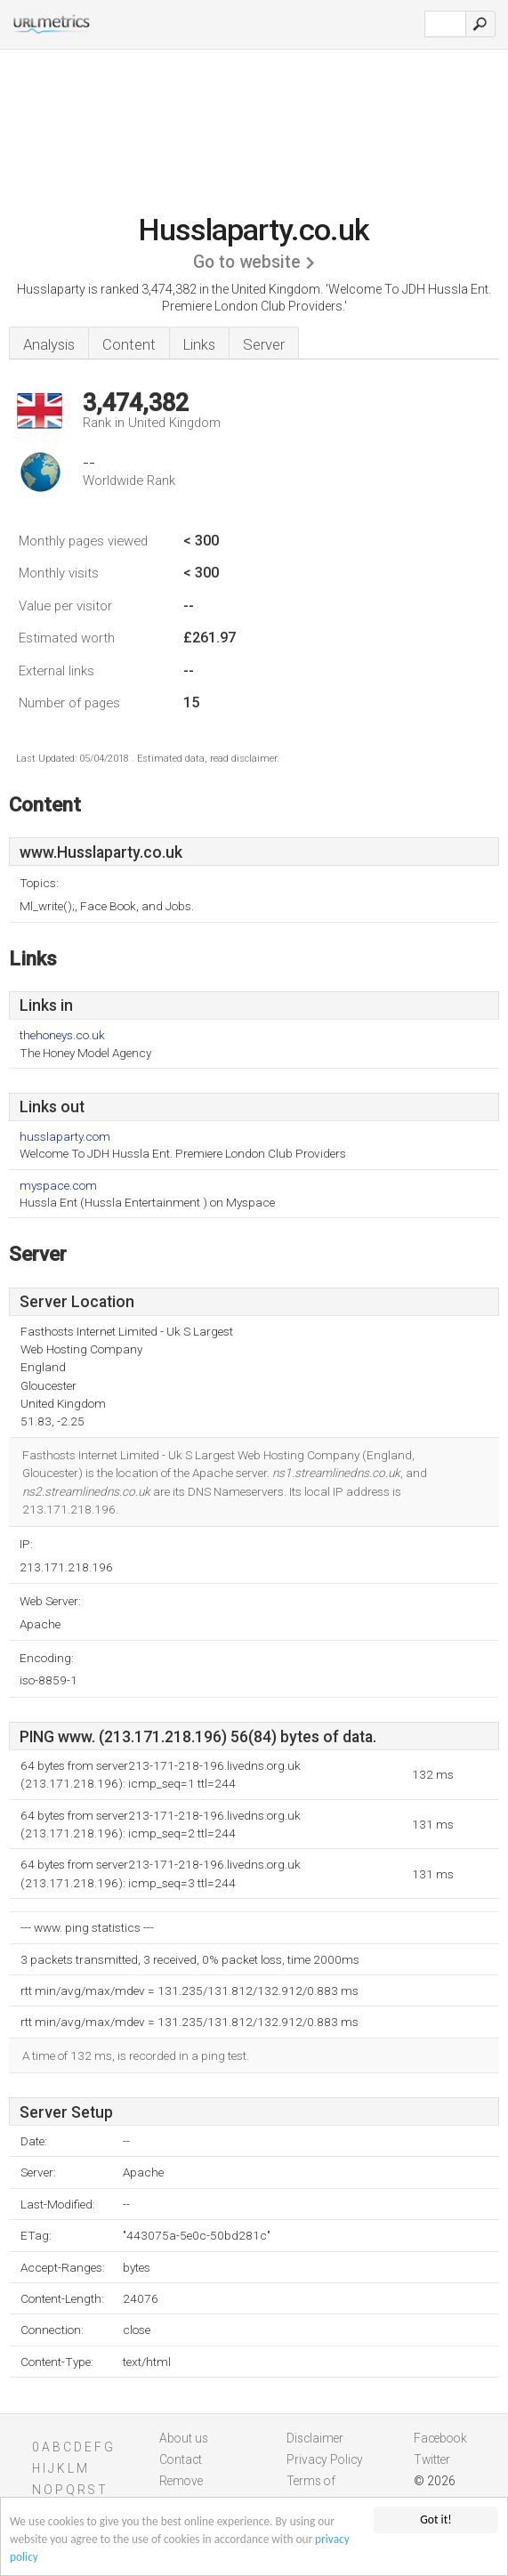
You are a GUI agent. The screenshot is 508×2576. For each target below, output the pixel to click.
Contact (180, 2459)
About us (183, 2438)
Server (264, 344)
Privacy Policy (324, 2459)
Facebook (440, 2438)
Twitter (432, 2459)
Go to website (247, 262)
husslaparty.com (65, 1136)
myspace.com (58, 1185)
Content (129, 344)
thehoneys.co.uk (62, 1035)
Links (199, 344)
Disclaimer (314, 2438)
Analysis (49, 344)
